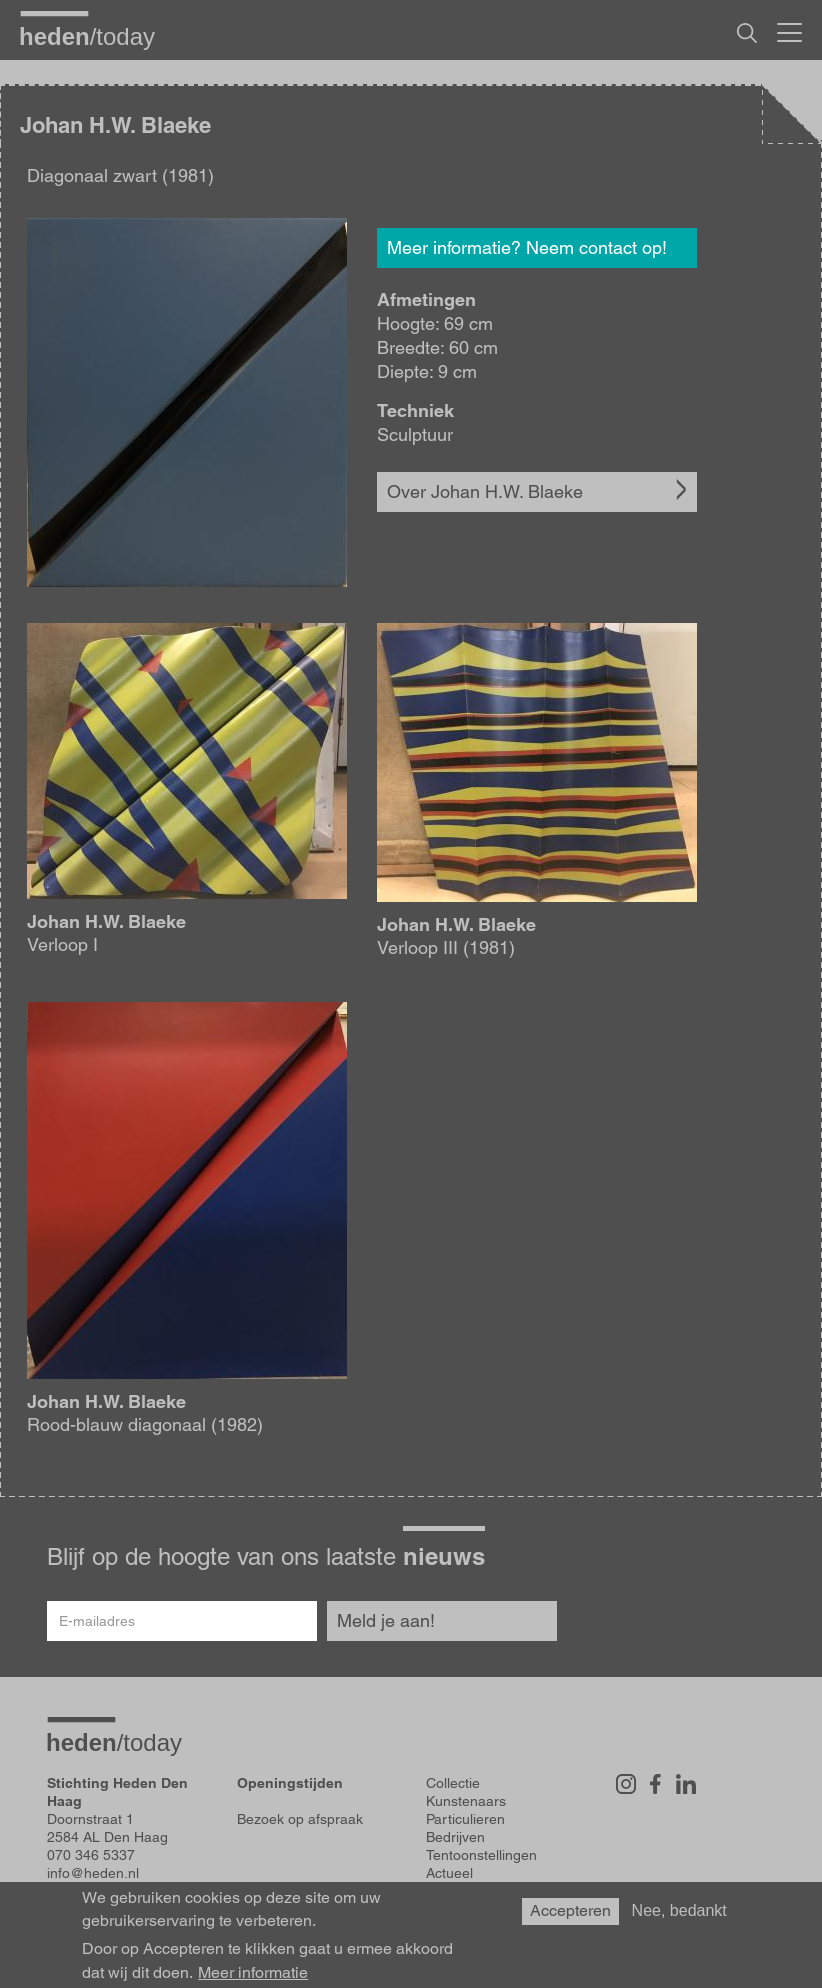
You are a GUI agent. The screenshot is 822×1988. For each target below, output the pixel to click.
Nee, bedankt (679, 1910)
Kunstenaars (466, 1801)
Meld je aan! (386, 1620)
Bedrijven (455, 1837)
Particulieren (465, 1819)
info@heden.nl (93, 1873)
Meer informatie (253, 1973)
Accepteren (570, 1910)
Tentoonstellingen (481, 1855)
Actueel (449, 1873)
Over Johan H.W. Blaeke (485, 491)
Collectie (453, 1783)
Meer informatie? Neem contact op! (527, 247)
